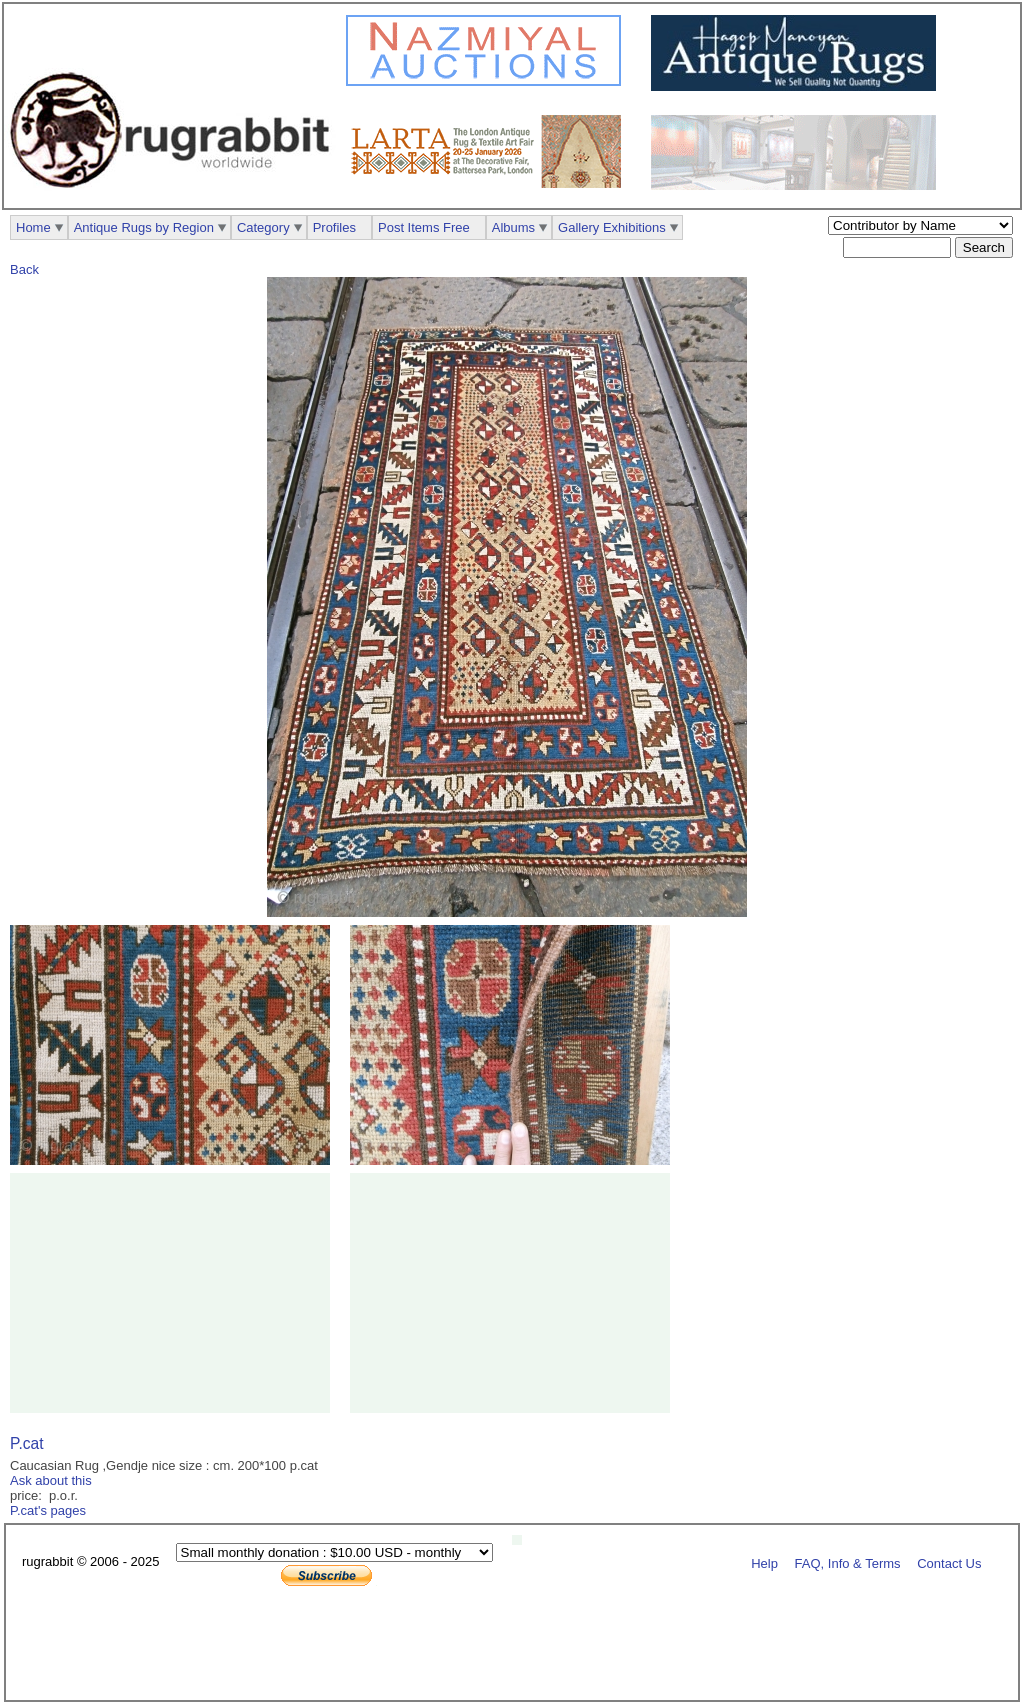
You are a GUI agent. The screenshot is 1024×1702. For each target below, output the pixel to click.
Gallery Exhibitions (612, 227)
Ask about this (51, 1480)
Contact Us (949, 1562)
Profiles (334, 227)
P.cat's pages (48, 1510)
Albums (513, 227)
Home (33, 227)
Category (263, 227)
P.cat (27, 1443)
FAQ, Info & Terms (848, 1562)
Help (764, 1562)
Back (24, 269)
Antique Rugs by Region (144, 227)
